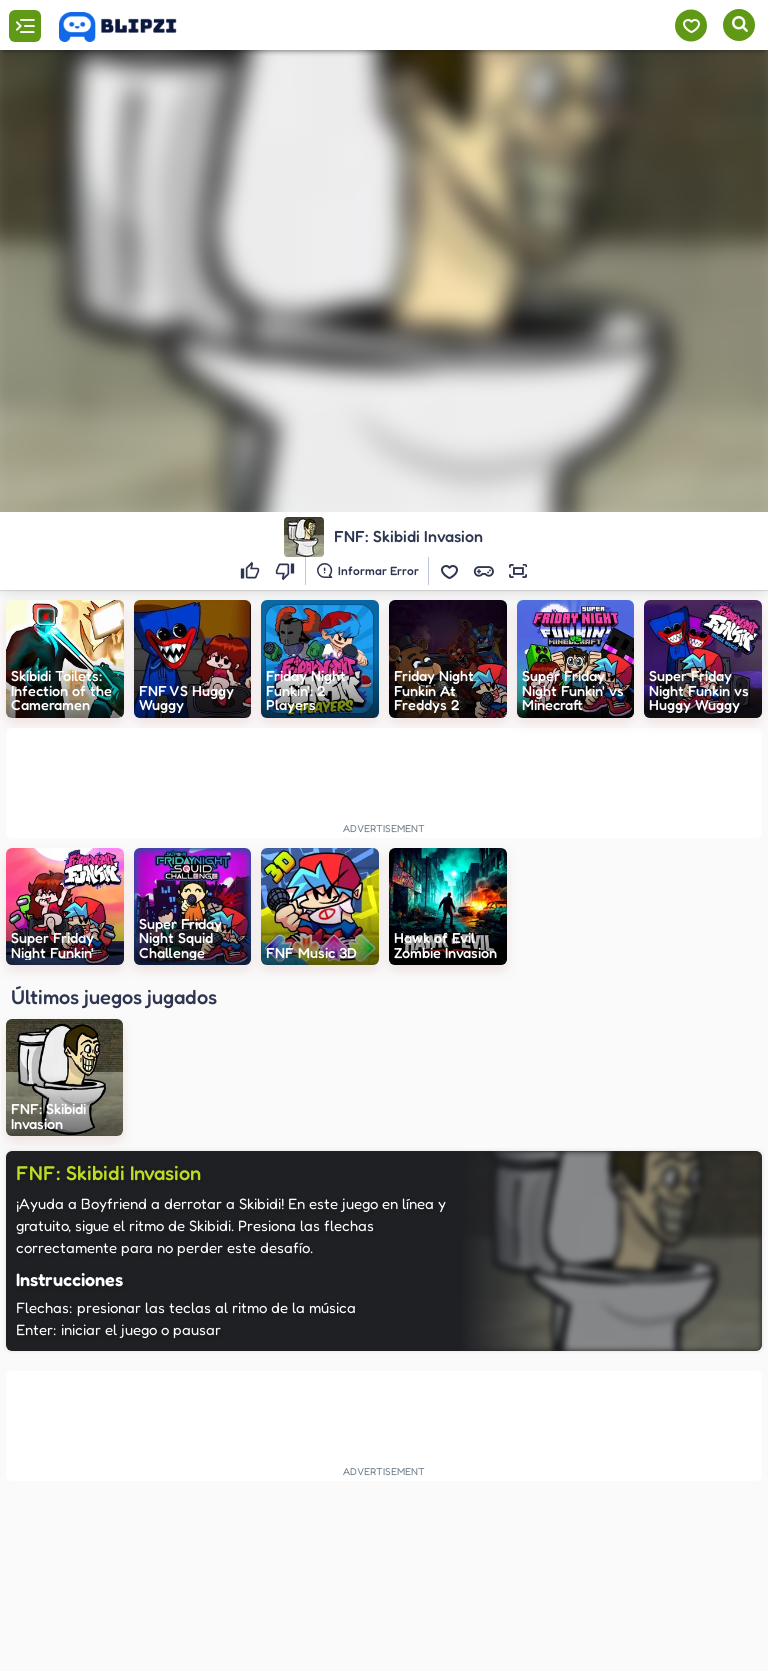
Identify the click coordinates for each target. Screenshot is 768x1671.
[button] (450, 571)
